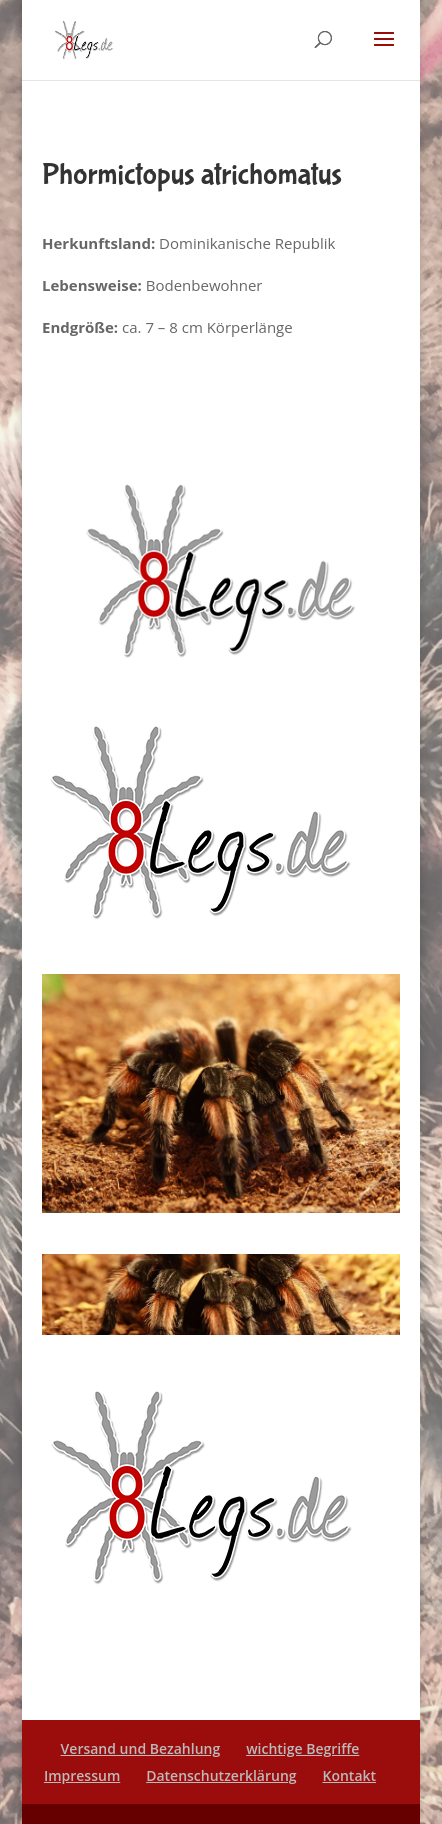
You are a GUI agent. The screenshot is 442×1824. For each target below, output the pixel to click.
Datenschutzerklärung (221, 1775)
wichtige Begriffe (302, 1748)
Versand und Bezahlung (141, 1748)
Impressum (82, 1775)
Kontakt (349, 1775)
